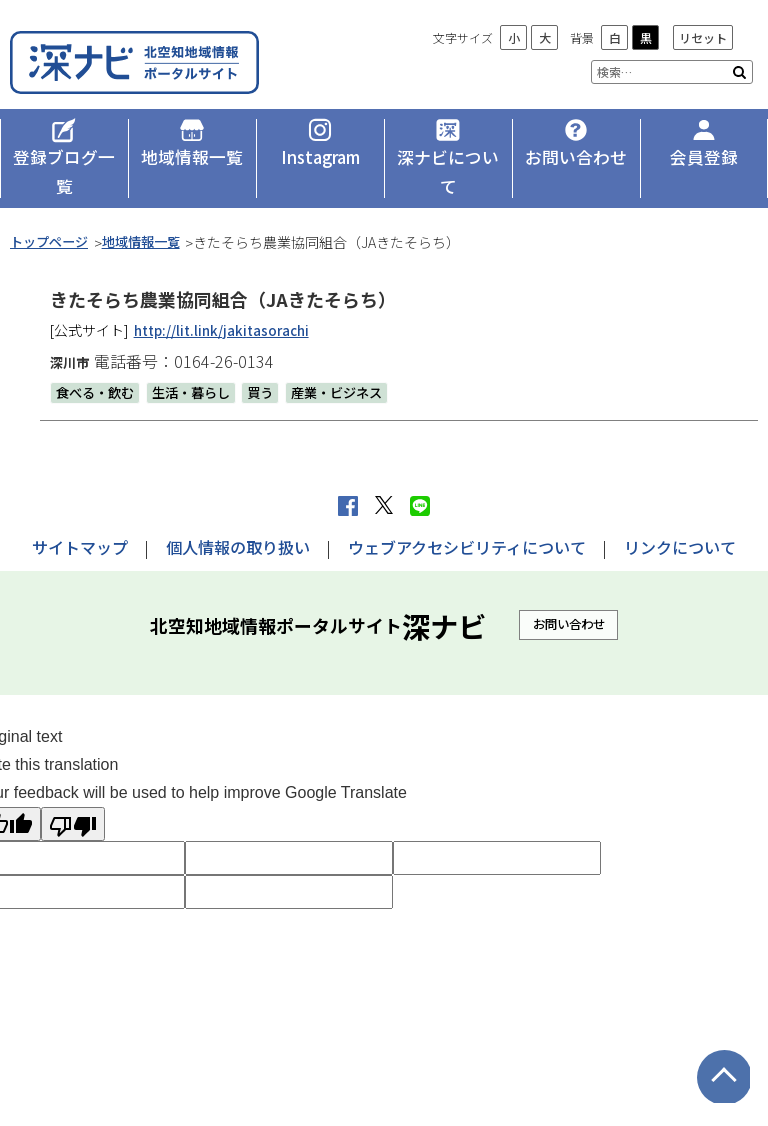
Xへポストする (384, 477)
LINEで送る (420, 477)
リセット (703, 37)
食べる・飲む (98, 363)
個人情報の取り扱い (238, 518)
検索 (739, 72)
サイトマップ (80, 518)
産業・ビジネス (354, 363)
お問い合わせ (569, 595)
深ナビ (155, 57)
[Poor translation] (73, 795)
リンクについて (680, 518)
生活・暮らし (200, 363)
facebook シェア (348, 477)
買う (273, 363)
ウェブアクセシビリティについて (467, 518)
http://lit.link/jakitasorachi (226, 301)
